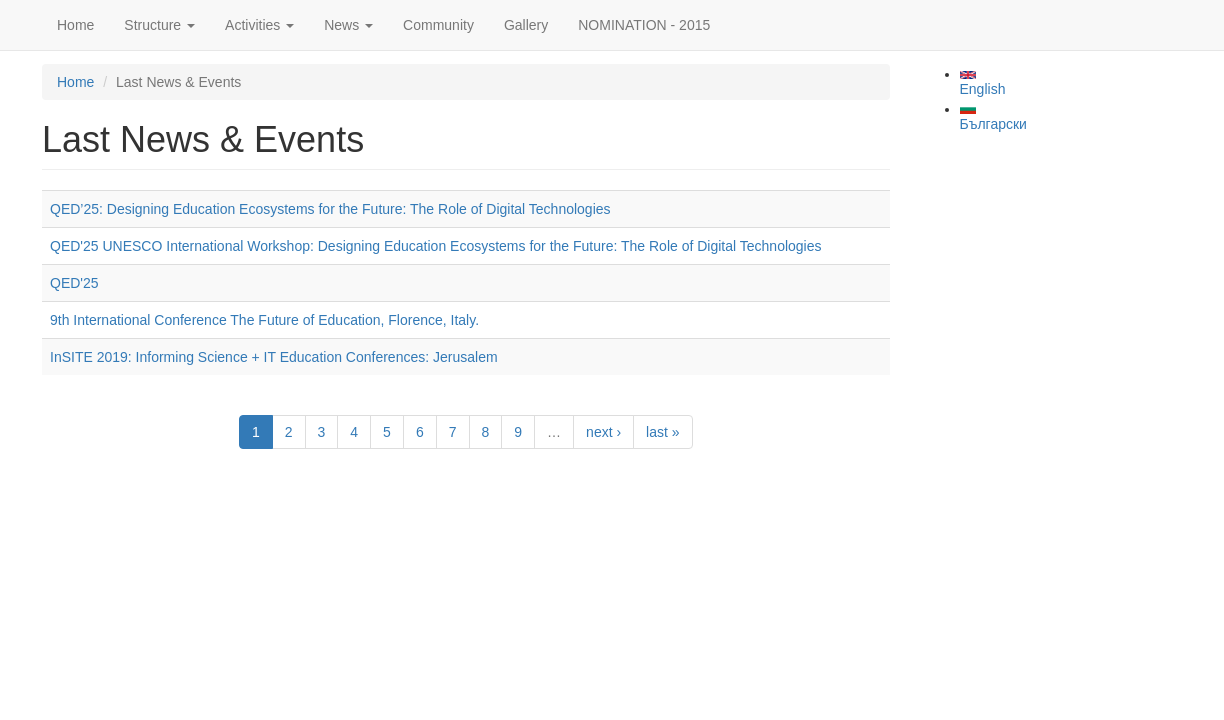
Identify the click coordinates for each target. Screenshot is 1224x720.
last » (662, 432)
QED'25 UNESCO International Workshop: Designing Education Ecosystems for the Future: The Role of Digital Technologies (436, 246)
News (348, 25)
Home (75, 25)
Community (438, 25)
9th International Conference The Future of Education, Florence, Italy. (264, 320)
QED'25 (74, 283)
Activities (259, 25)
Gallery (526, 25)
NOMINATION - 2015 (644, 25)
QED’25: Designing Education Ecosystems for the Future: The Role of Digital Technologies (330, 209)
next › (603, 432)
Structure (159, 25)
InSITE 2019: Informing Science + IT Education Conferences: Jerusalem (274, 357)
